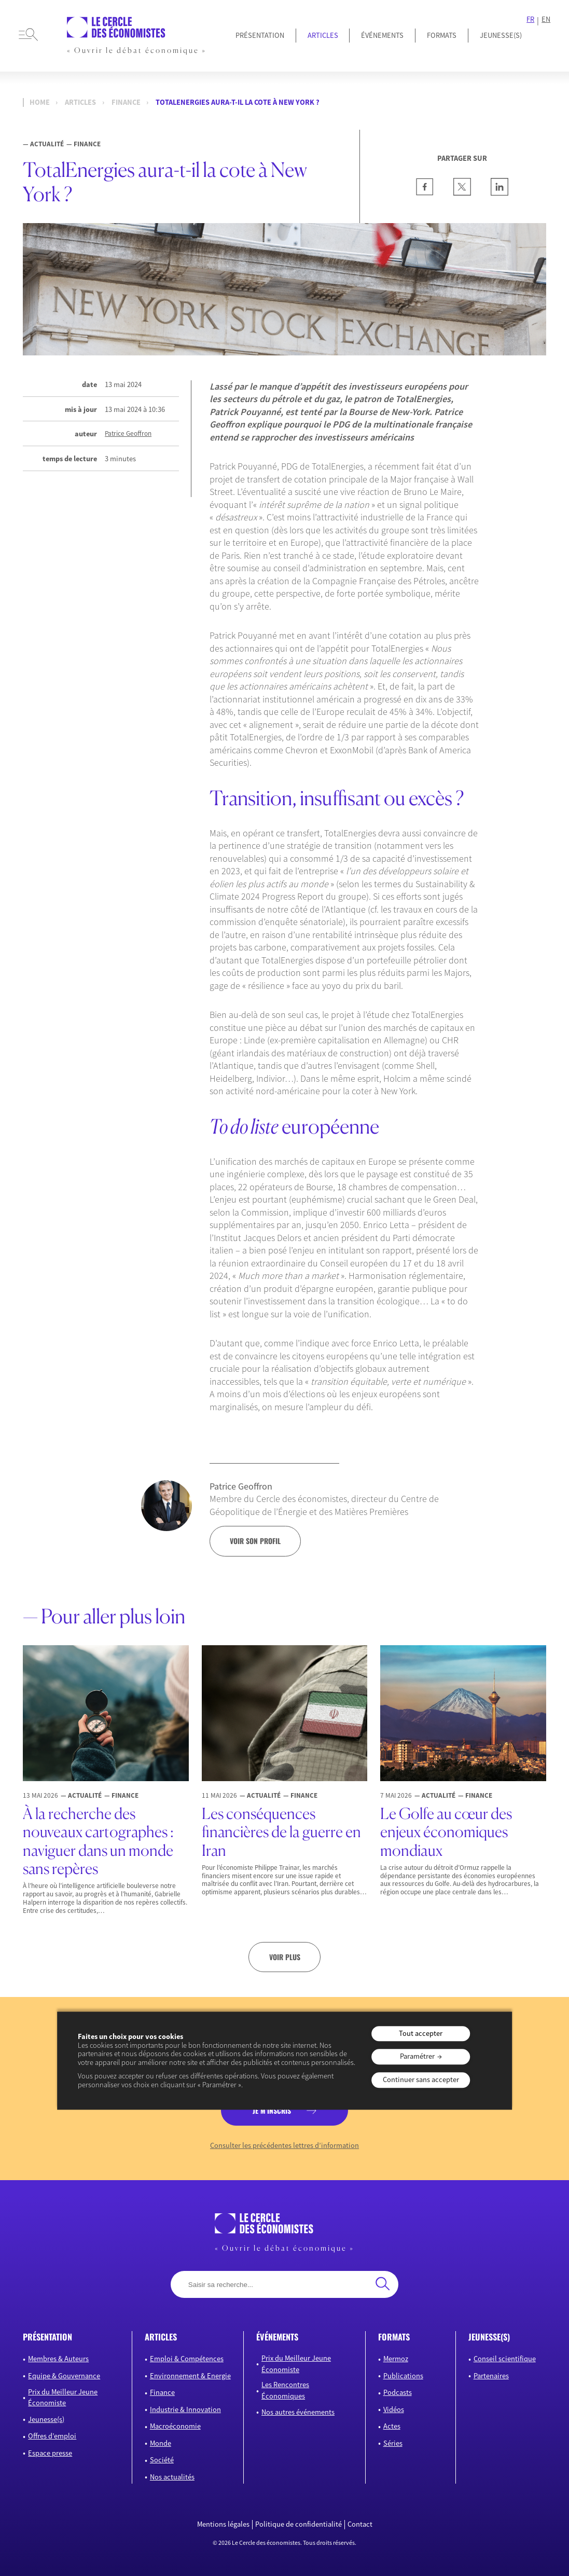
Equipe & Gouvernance (64, 2375)
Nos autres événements (298, 2412)
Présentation (259, 35)
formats (394, 2337)
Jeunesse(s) (46, 2419)
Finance (126, 102)
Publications (403, 2375)
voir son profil (255, 1540)
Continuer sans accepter (421, 2079)
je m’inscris (272, 2110)
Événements (382, 35)
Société (162, 2459)
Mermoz (395, 2358)
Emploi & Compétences (187, 2358)
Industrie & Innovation (185, 2409)
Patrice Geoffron (128, 434)
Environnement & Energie (190, 2375)
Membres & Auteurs (58, 2358)
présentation (47, 2337)
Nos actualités (172, 2477)
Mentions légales (223, 2524)
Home (40, 102)
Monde (160, 2443)
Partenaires (491, 2375)
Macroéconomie (175, 2426)
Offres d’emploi (52, 2436)
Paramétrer (417, 2056)
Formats (441, 35)
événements (277, 2337)
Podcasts (397, 2392)
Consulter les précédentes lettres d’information (284, 2145)
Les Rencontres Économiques (285, 2390)
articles (161, 2337)
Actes (391, 2426)
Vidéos (393, 2409)
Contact (360, 2524)
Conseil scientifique (505, 2358)
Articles (323, 35)
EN (546, 19)
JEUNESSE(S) (501, 35)
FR (530, 19)
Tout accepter (420, 2033)
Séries (393, 2443)
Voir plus (284, 1956)
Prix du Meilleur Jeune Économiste (63, 2397)
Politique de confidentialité (298, 2524)
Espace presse (50, 2453)
